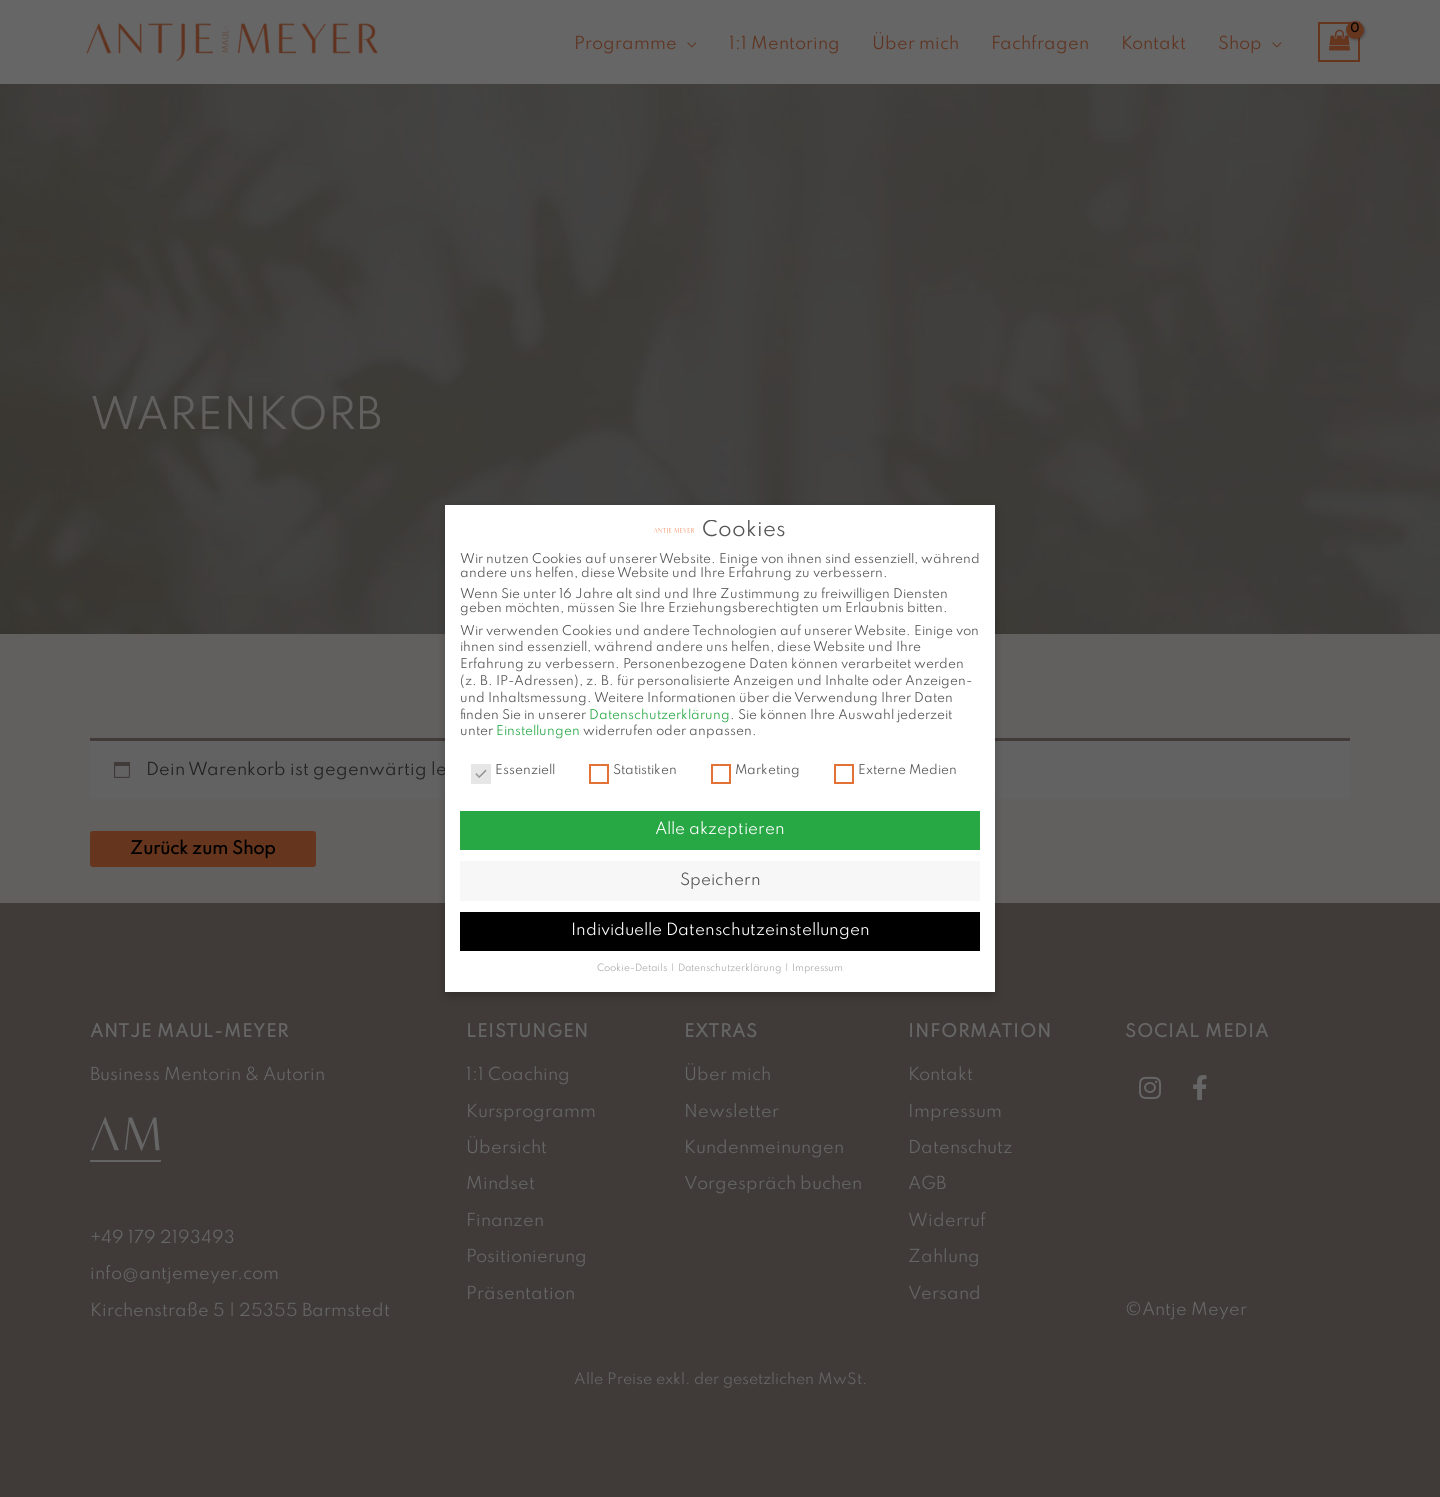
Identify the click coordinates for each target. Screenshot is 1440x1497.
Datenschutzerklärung (659, 707)
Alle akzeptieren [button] (720, 821)
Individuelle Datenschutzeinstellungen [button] (720, 922)
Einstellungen (538, 723)
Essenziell (513, 763)
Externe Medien (895, 763)
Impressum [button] (817, 960)
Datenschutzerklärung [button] (730, 960)
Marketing (755, 763)
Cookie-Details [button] (633, 960)
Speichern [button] (720, 871)
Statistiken (633, 763)
